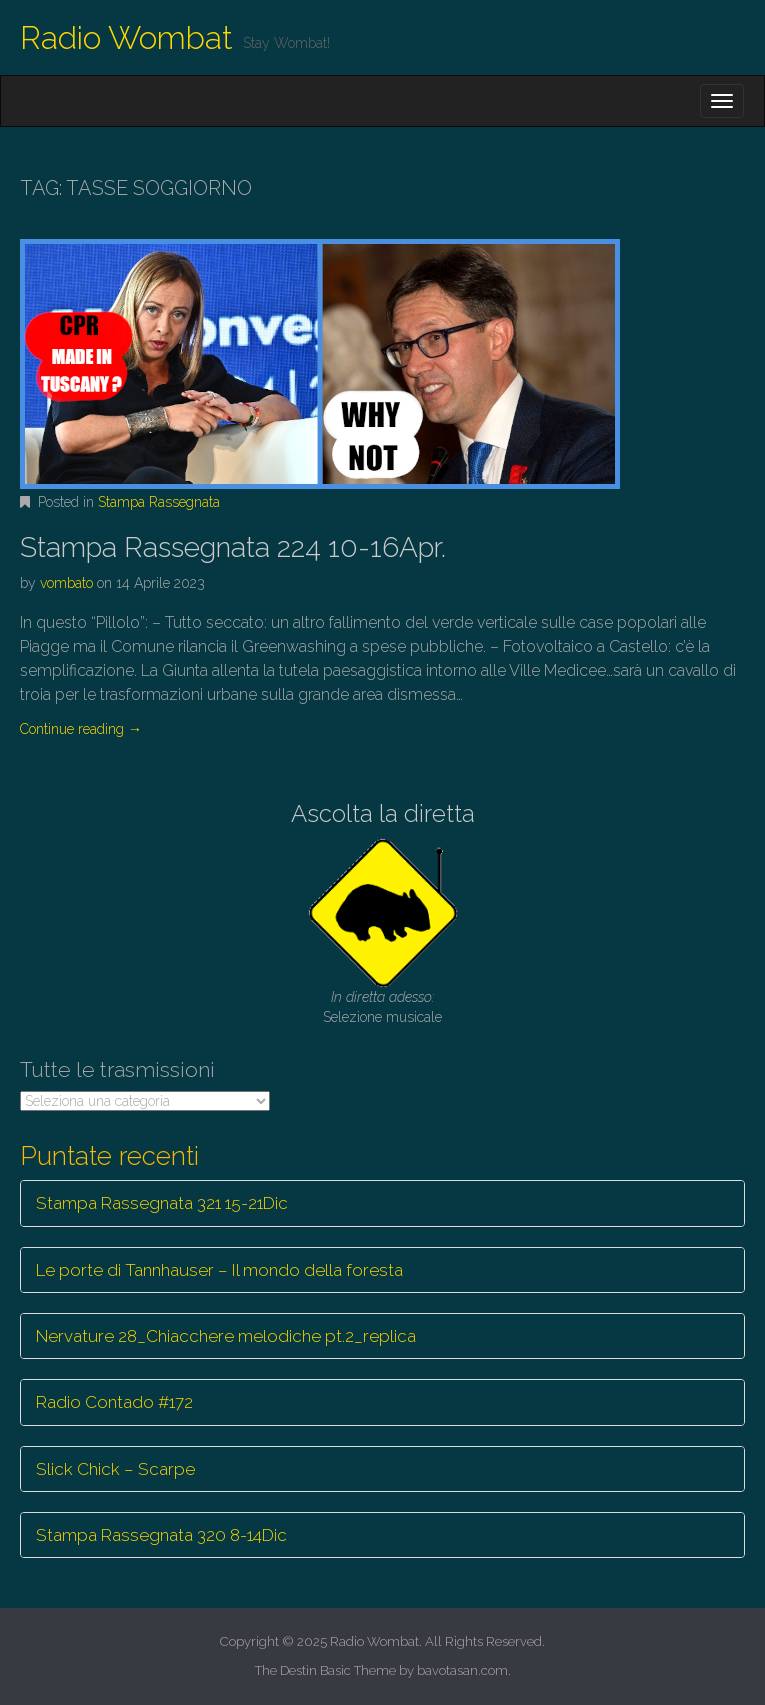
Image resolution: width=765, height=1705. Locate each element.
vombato (66, 583)
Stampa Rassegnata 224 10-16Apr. (233, 547)
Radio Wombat (126, 37)
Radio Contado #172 (114, 1402)
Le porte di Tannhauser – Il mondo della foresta (219, 1270)
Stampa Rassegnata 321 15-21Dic (162, 1203)
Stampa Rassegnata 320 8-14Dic (161, 1535)
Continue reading (81, 729)
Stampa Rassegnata (159, 502)
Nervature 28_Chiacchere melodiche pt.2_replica (226, 1336)
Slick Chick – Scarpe (115, 1469)
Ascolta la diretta (383, 813)
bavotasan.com (462, 1670)
